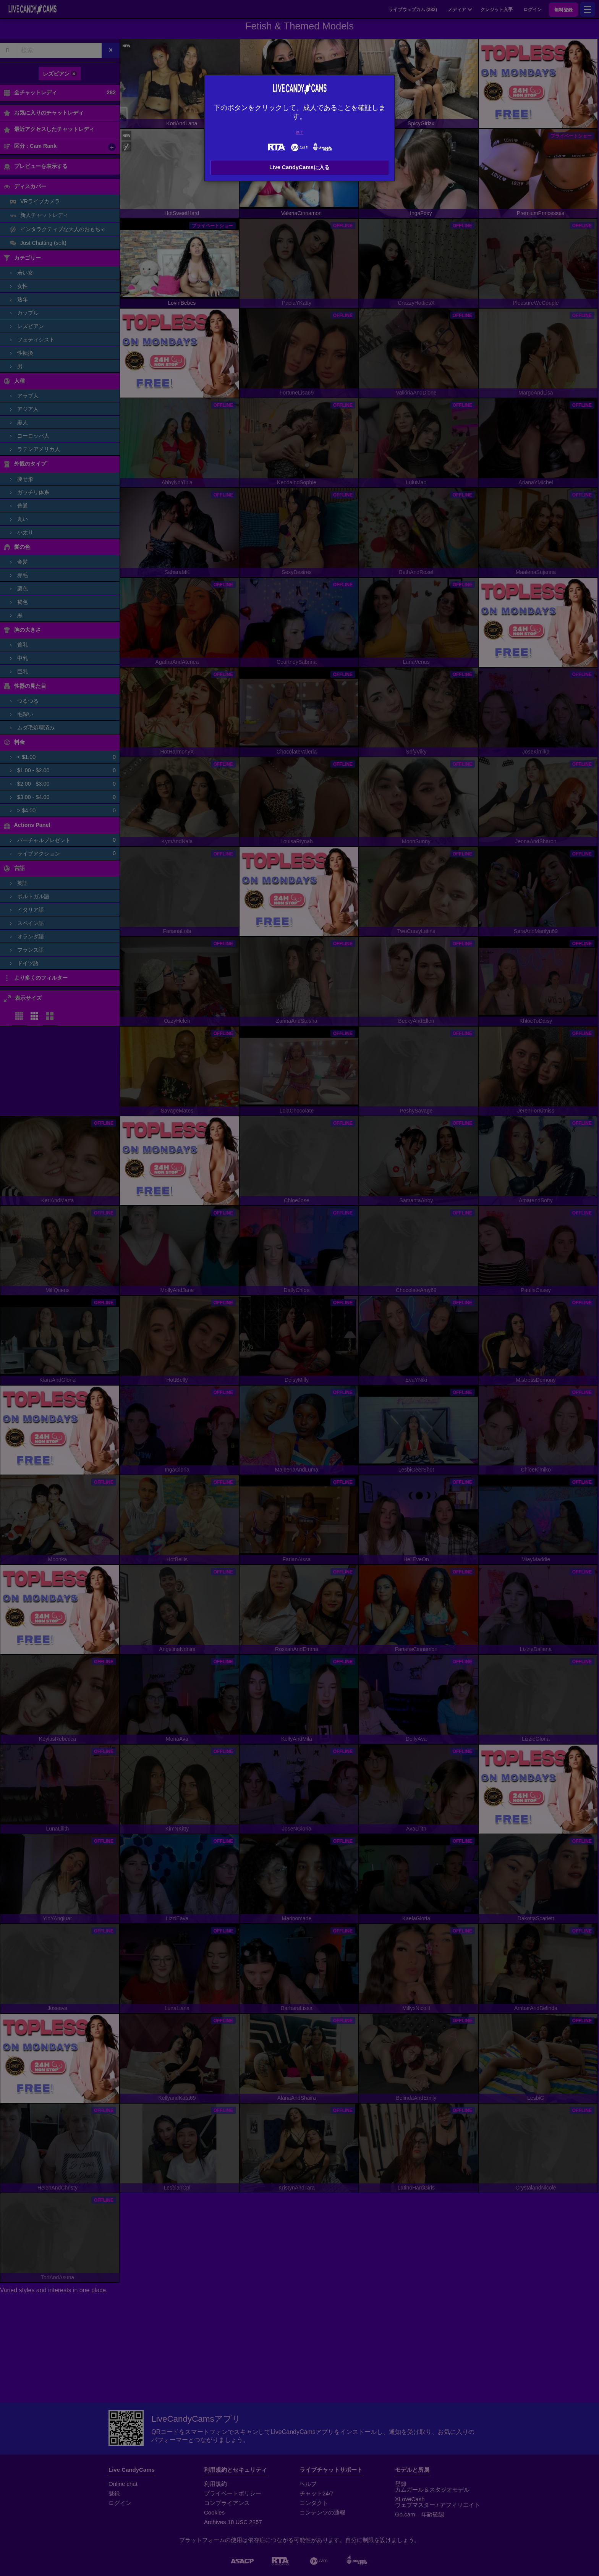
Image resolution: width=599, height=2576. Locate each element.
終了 (299, 132)
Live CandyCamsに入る (299, 167)
